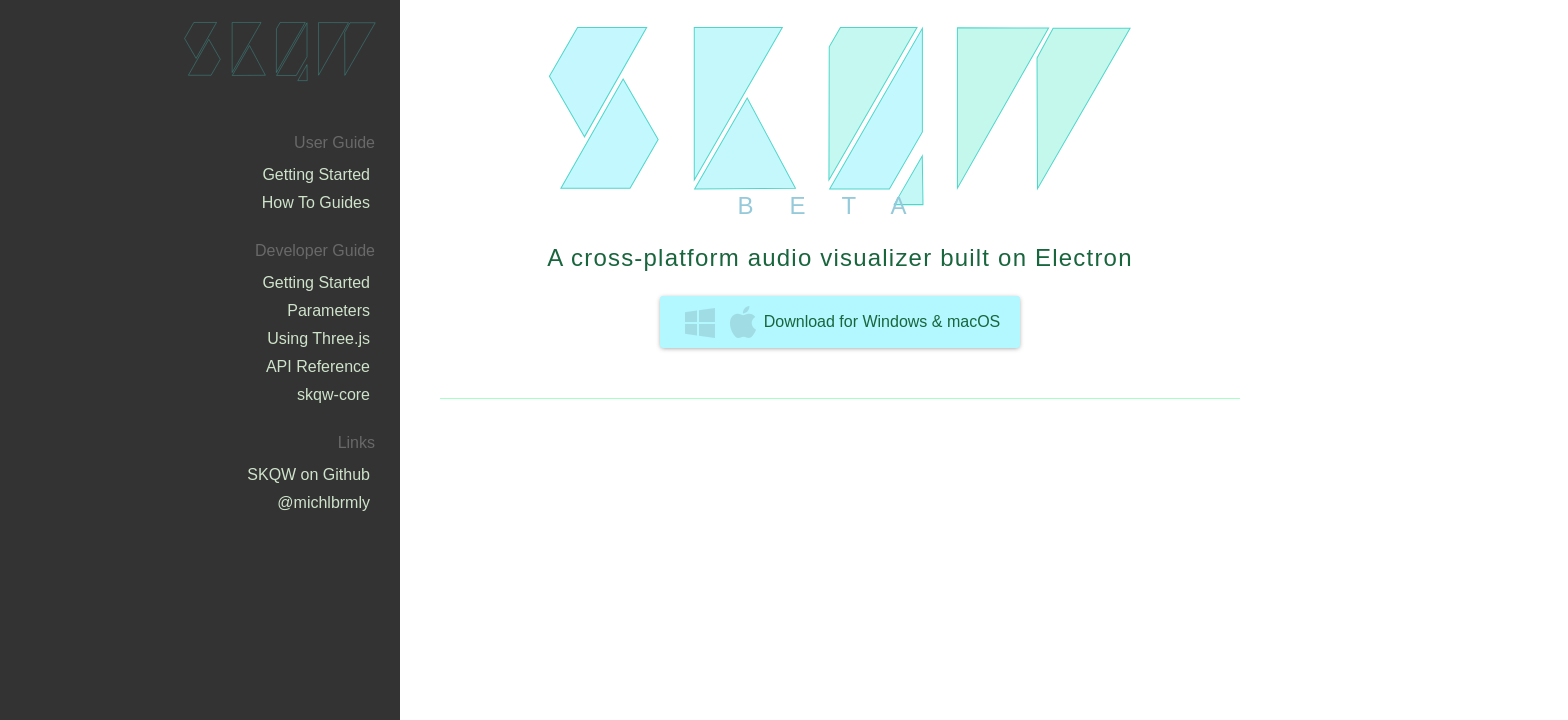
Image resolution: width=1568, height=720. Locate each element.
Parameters (328, 310)
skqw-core (333, 394)
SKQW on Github (308, 474)
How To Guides (316, 202)
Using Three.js (318, 338)
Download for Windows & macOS (843, 322)
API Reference (318, 366)
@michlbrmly (323, 502)
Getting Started (316, 174)
